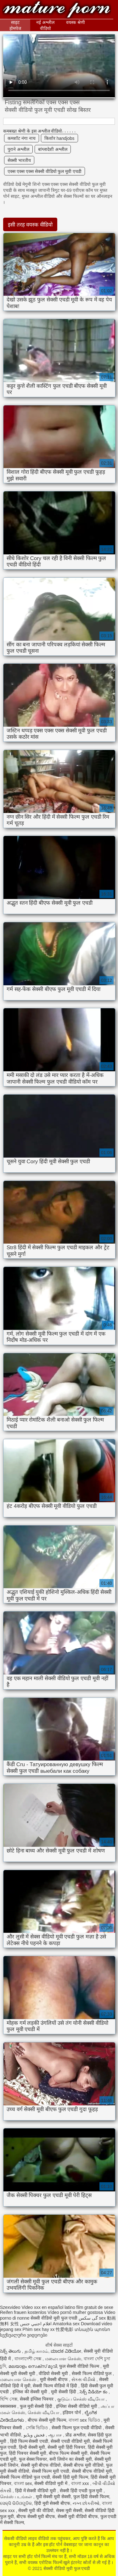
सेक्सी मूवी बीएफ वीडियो (41, 2465)
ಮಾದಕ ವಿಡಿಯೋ (66, 2351)
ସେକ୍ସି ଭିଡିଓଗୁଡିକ (16, 2503)
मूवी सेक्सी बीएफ (54, 2379)
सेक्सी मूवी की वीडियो (35, 2510)
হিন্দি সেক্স (8, 2398)
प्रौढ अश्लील (75, 2434)
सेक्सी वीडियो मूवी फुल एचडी (56, 10)
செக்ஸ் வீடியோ (44, 2412)
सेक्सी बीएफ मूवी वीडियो (83, 2465)
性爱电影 (64, 2329)
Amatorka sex (66, 2323)
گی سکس (88, 2318)
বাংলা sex (23, 2483)
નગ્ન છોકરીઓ (86, 2503)
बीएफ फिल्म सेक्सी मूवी (68, 2453)
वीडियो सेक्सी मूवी (54, 2373)
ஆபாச (55, 2434)
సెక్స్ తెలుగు (11, 2351)
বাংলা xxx (80, 2483)
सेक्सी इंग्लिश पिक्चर (37, 2398)
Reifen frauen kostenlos (23, 2312)
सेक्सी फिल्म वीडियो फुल (92, 2373)
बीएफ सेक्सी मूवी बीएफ (35, 2516)
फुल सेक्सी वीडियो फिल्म (79, 2366)
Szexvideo (10, 2307)
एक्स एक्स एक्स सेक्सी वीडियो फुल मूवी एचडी (44, 171)
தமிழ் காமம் (36, 2351)
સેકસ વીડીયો (84, 2379)
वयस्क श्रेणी (75, 22)
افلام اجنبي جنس (36, 2323)
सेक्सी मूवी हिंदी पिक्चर (66, 2447)
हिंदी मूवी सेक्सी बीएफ (52, 2503)
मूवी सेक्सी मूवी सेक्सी (53, 2496)
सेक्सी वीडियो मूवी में (51, 2483)
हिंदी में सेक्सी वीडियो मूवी (36, 2490)
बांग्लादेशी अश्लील (52, 149)
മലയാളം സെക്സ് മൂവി (32, 2366)
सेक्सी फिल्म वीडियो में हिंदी (55, 2385)
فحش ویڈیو (35, 2434)
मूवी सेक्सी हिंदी (64, 2391)
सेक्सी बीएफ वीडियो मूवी (92, 2471)
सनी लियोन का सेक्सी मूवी (70, 2459)
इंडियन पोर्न (72, 2412)
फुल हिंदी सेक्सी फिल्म (91, 2496)
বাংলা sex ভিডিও (85, 2420)
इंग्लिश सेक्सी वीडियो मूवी (77, 2406)
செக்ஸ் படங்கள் (16, 2496)
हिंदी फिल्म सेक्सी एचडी (29, 2441)
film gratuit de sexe (95, 2307)
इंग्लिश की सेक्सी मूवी (31, 2391)
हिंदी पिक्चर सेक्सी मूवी (28, 2453)
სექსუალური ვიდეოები (23, 2335)
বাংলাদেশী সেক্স (28, 2358)
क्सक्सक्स (8, 2406)
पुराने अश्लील (18, 149)
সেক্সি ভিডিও (37, 2427)
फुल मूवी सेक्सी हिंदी (37, 2406)
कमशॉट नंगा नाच (22, 138)
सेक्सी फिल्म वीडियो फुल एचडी (25, 2477)
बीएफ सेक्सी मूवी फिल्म (47, 2420)
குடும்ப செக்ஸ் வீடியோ (81, 2398)
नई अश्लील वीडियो (45, 25)
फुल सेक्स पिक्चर (33, 2459)
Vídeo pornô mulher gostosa (75, 2312)
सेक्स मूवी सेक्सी (69, 2510)
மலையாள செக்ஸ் (63, 2358)
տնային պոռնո (92, 2329)
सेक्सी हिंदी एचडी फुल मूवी (82, 2490)
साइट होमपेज (15, 25)
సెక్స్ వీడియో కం (94, 2391)
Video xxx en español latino (48, 2307)
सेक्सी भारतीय (19, 160)
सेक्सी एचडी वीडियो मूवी (70, 2441)
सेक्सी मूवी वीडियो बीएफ (78, 2516)
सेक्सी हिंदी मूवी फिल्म (70, 2477)
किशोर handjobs (59, 138)
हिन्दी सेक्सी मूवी (32, 2447)
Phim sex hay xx (39, 2329)
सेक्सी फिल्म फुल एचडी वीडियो (77, 2427)
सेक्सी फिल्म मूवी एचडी (51, 2471)
